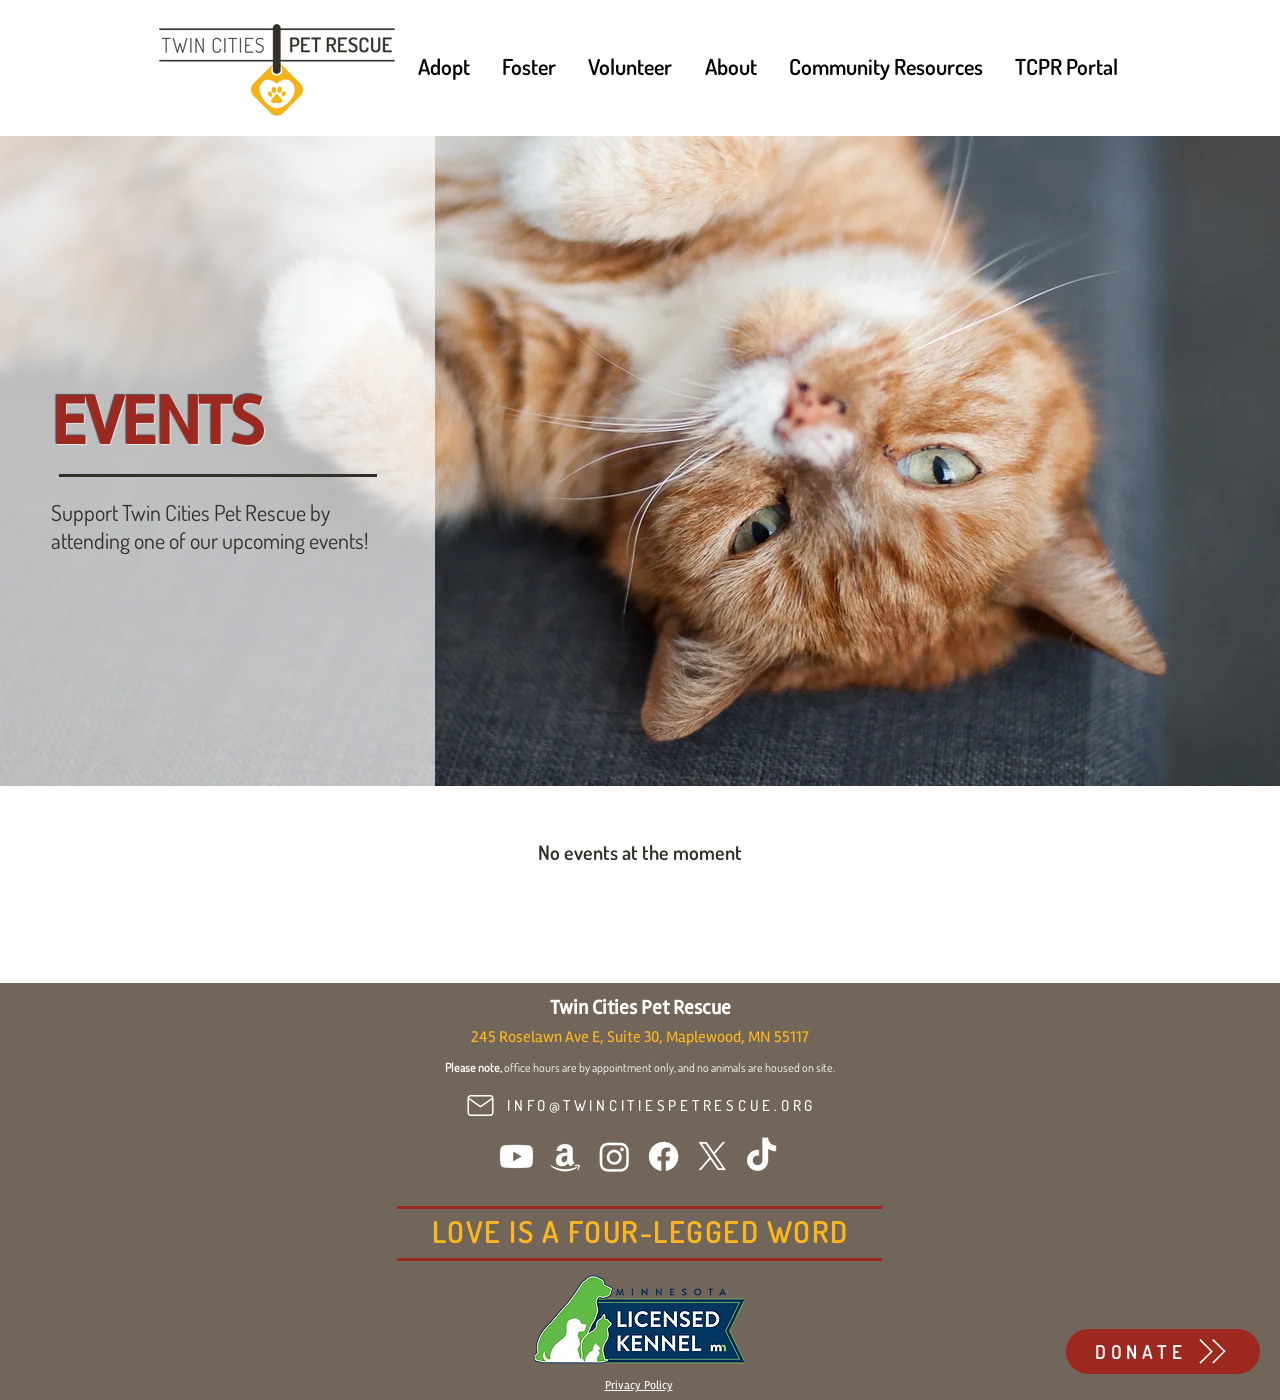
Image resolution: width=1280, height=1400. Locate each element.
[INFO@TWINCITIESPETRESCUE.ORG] (639, 1105)
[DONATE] (1163, 1351)
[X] (712, 1156)
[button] (444, 66)
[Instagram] (614, 1156)
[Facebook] (663, 1156)
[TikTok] (761, 1156)
